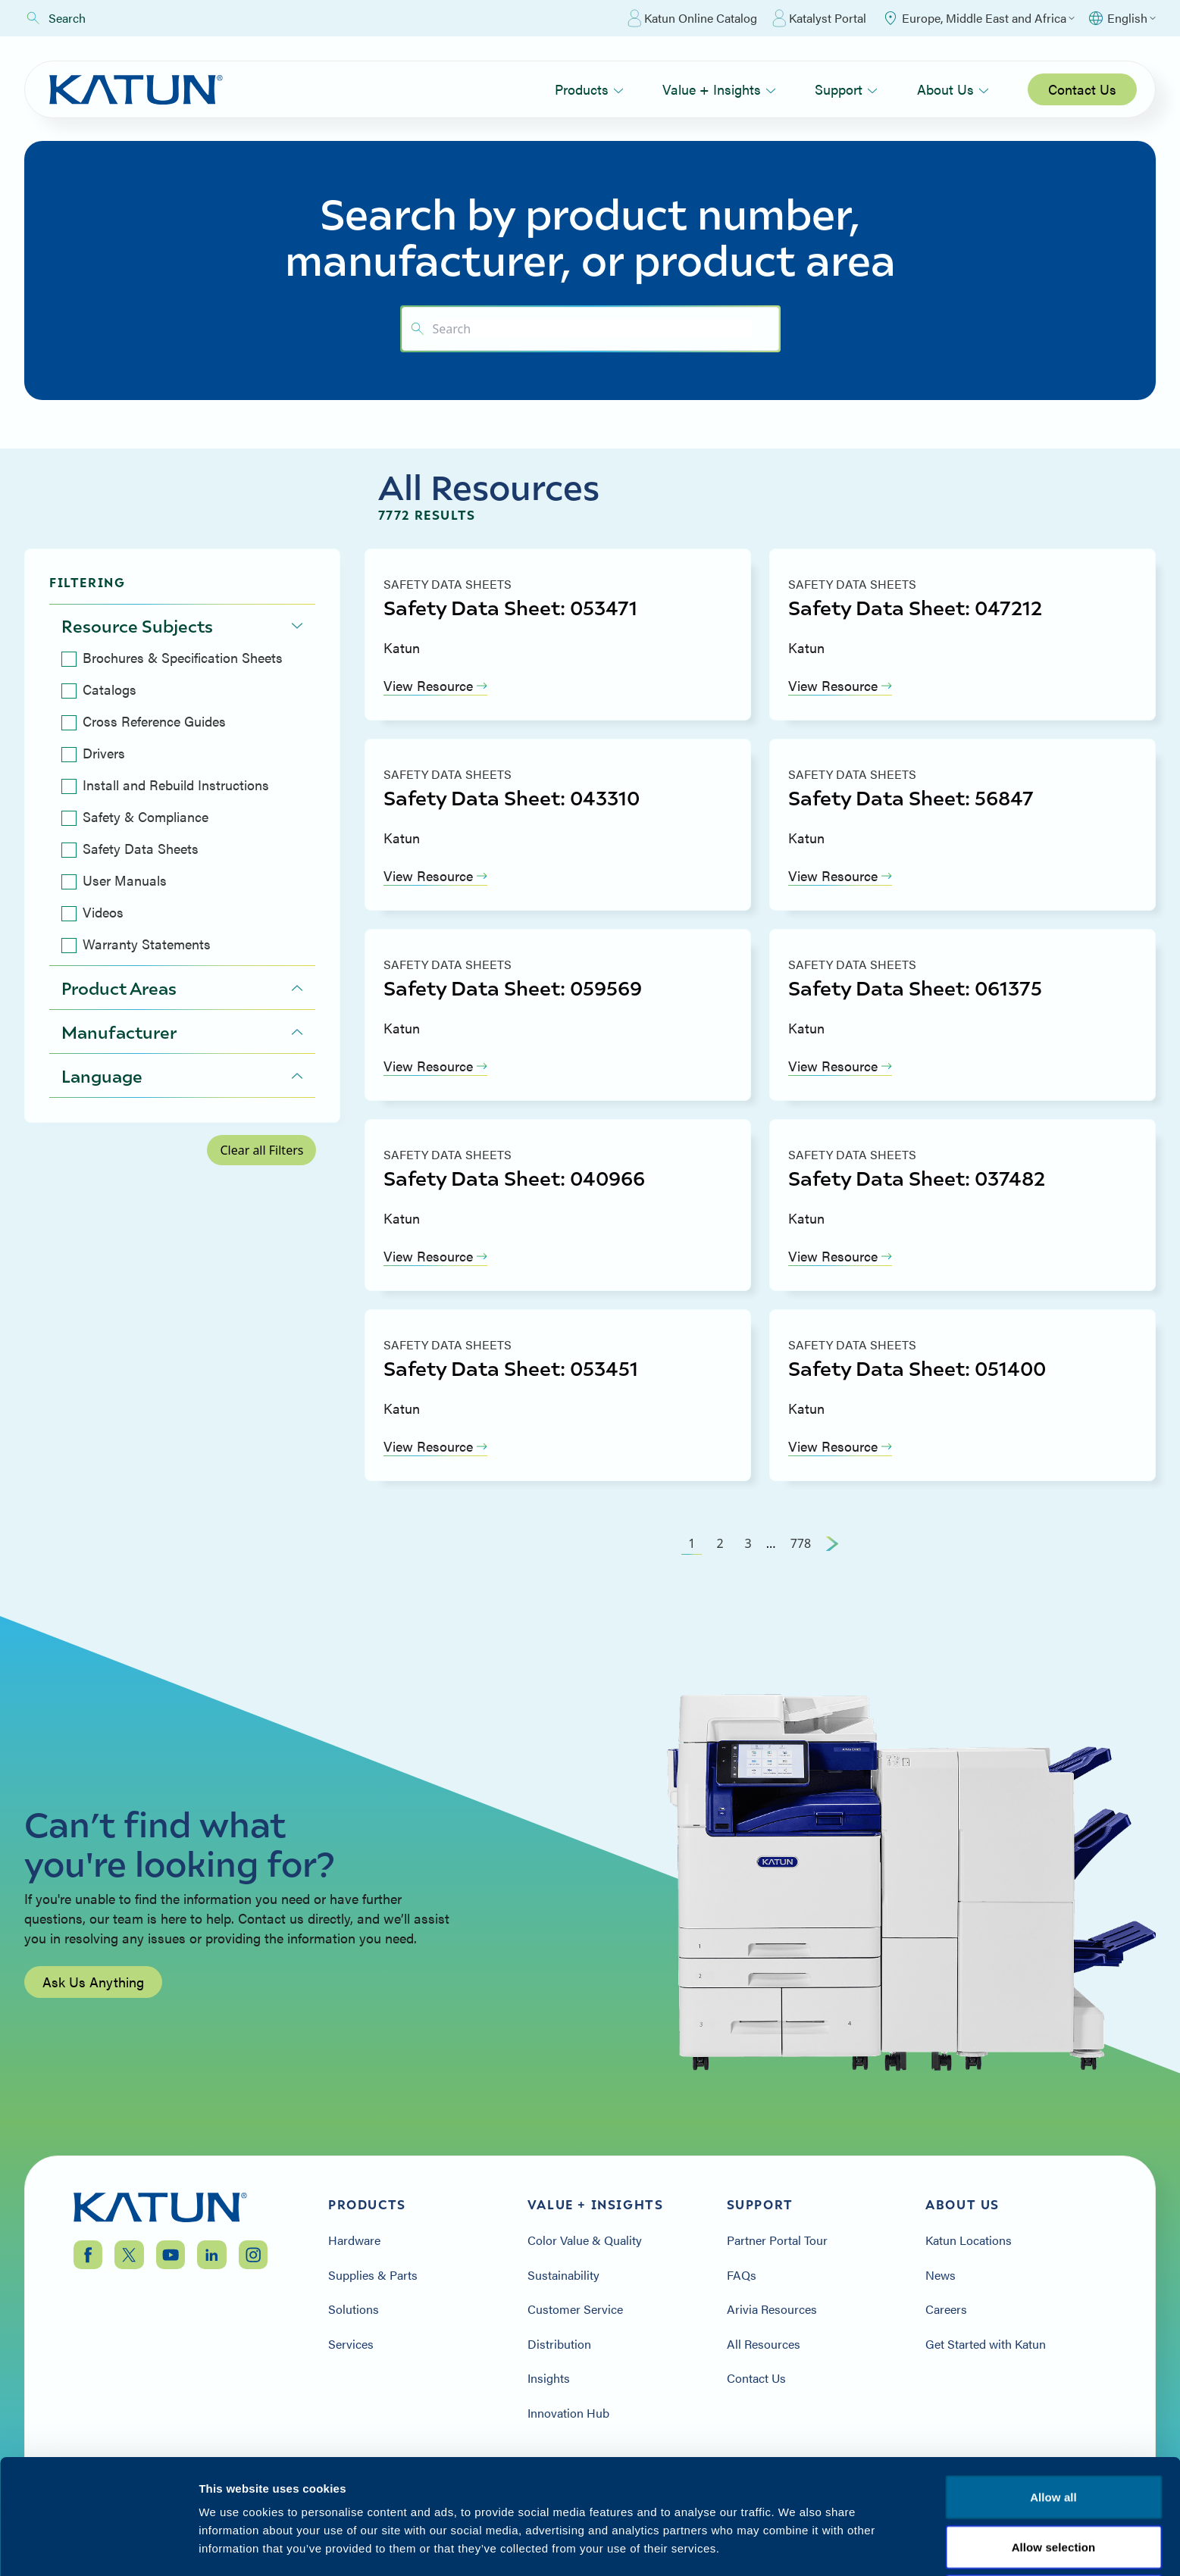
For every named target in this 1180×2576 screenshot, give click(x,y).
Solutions (353, 2309)
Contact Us (1082, 89)
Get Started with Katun (985, 2344)
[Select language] (1121, 18)
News (940, 2275)
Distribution (559, 2344)
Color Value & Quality (584, 2240)
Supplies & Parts (373, 2275)
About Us (953, 89)
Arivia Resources (772, 2309)
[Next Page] (832, 1543)
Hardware (354, 2240)
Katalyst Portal (819, 18)
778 (800, 1543)
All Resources (763, 2344)
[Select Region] (978, 18)
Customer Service (575, 2309)
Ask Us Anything (93, 2012)
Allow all (1053, 2468)
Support (846, 89)
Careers (946, 2309)
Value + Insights (719, 89)
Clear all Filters (261, 1150)
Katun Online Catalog (692, 18)
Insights (548, 2378)
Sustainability (563, 2275)
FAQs (741, 2275)
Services (351, 2344)
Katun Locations (968, 2240)
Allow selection (1054, 2518)
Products (589, 89)
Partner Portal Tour (777, 2240)
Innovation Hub (568, 2413)
